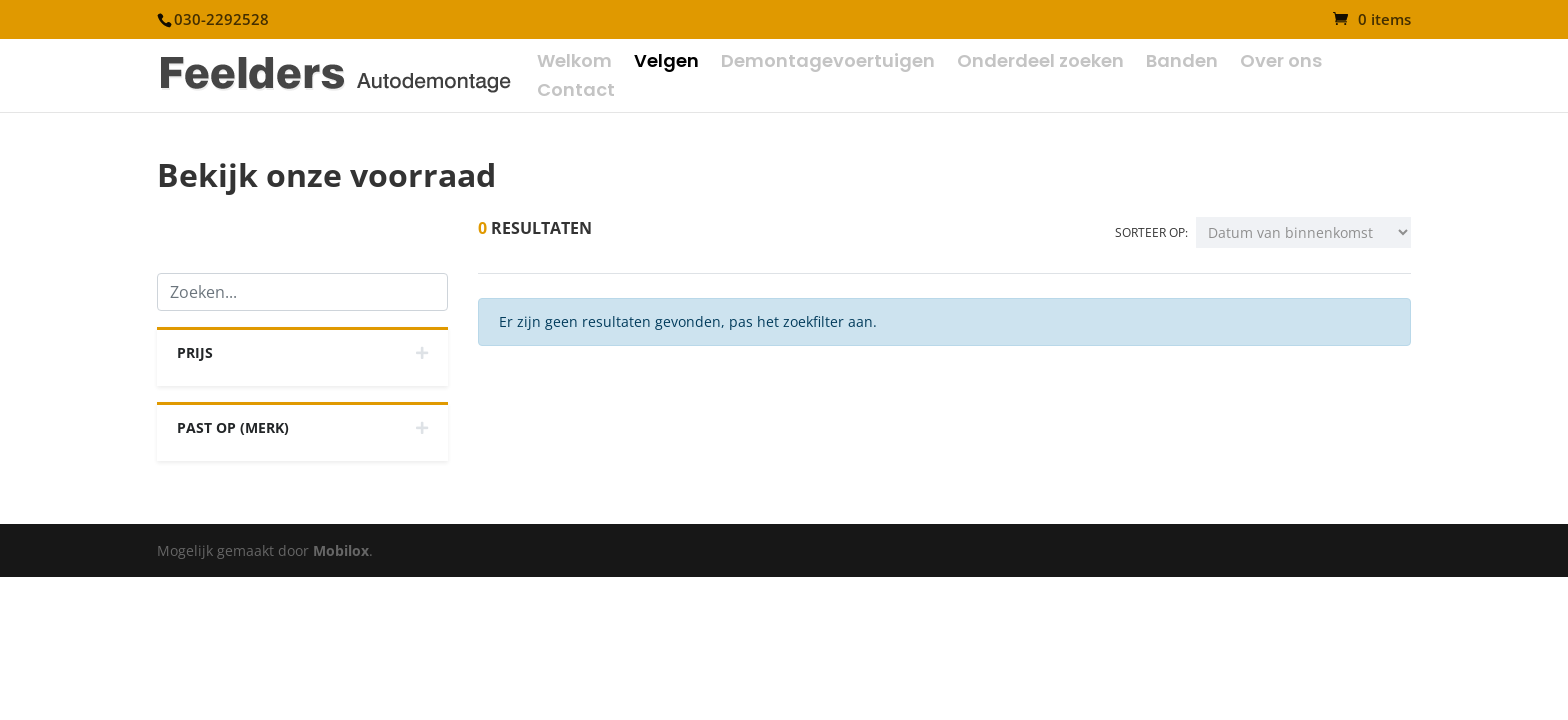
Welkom (574, 63)
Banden (1182, 63)
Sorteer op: (1151, 232)
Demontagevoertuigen (828, 63)
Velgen (666, 63)
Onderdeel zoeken (1040, 63)
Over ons (1281, 63)
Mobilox (341, 550)
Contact (576, 92)
